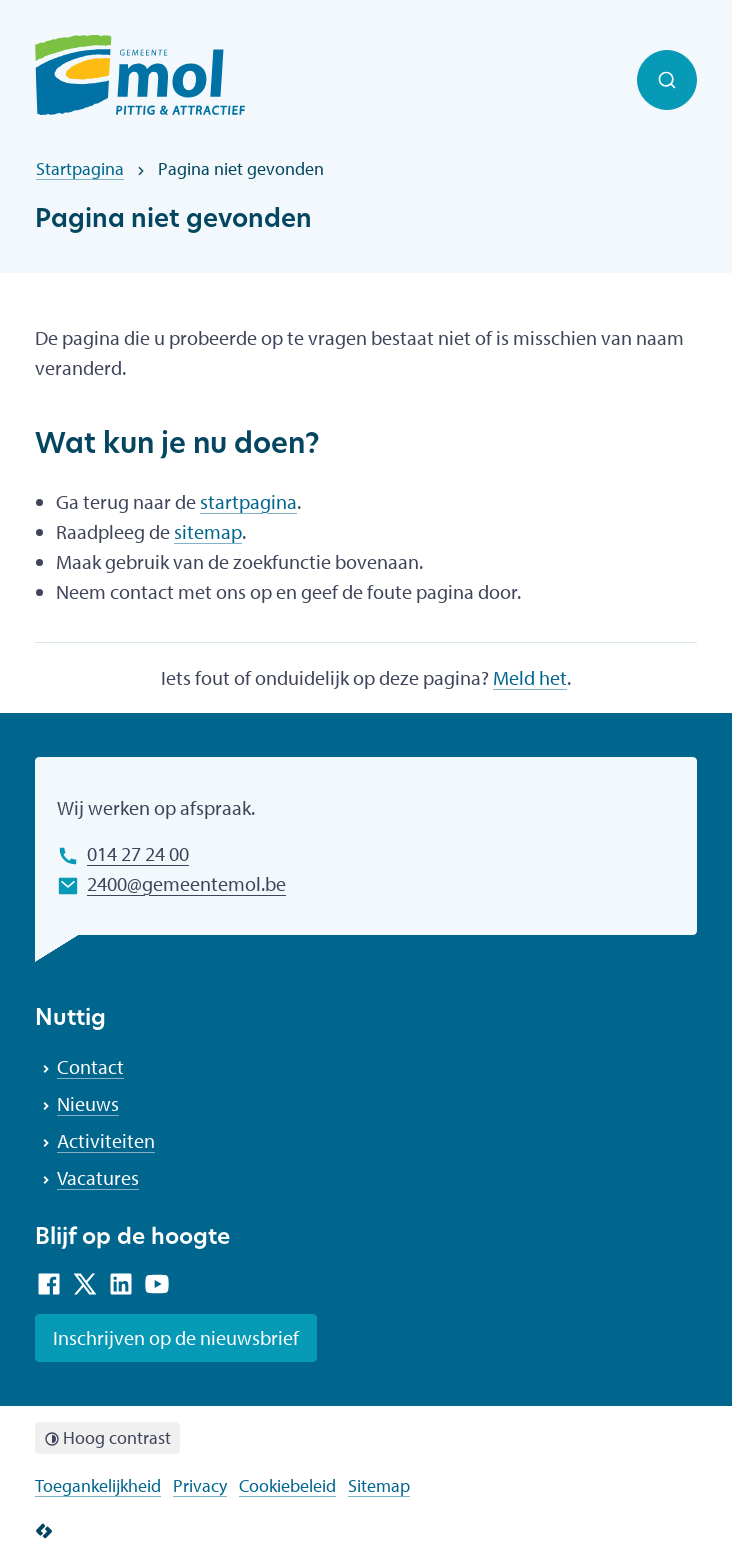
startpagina (248, 501)
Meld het (530, 677)
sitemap (208, 531)
